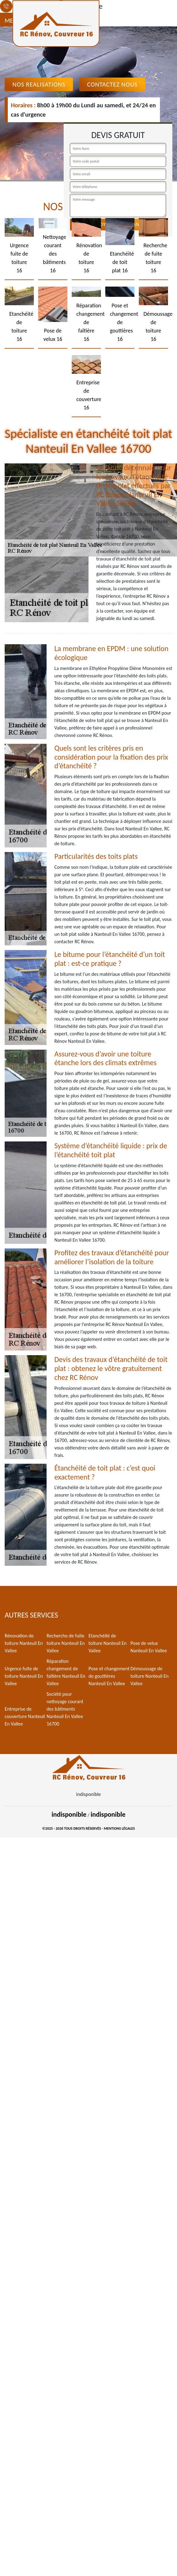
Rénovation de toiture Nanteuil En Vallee (24, 1643)
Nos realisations (38, 84)
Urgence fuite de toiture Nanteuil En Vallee (24, 1676)
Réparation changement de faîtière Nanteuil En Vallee (66, 1672)
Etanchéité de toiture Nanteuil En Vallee (107, 1643)
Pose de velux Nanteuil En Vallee (148, 1647)
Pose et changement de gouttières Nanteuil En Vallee (108, 1676)
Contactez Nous (112, 84)
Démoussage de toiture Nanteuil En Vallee (149, 1676)
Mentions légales (119, 1828)
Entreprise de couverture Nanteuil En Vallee (25, 1716)
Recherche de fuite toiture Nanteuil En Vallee (66, 1643)
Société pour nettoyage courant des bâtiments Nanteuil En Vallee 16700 (65, 1709)
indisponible (69, 1814)
